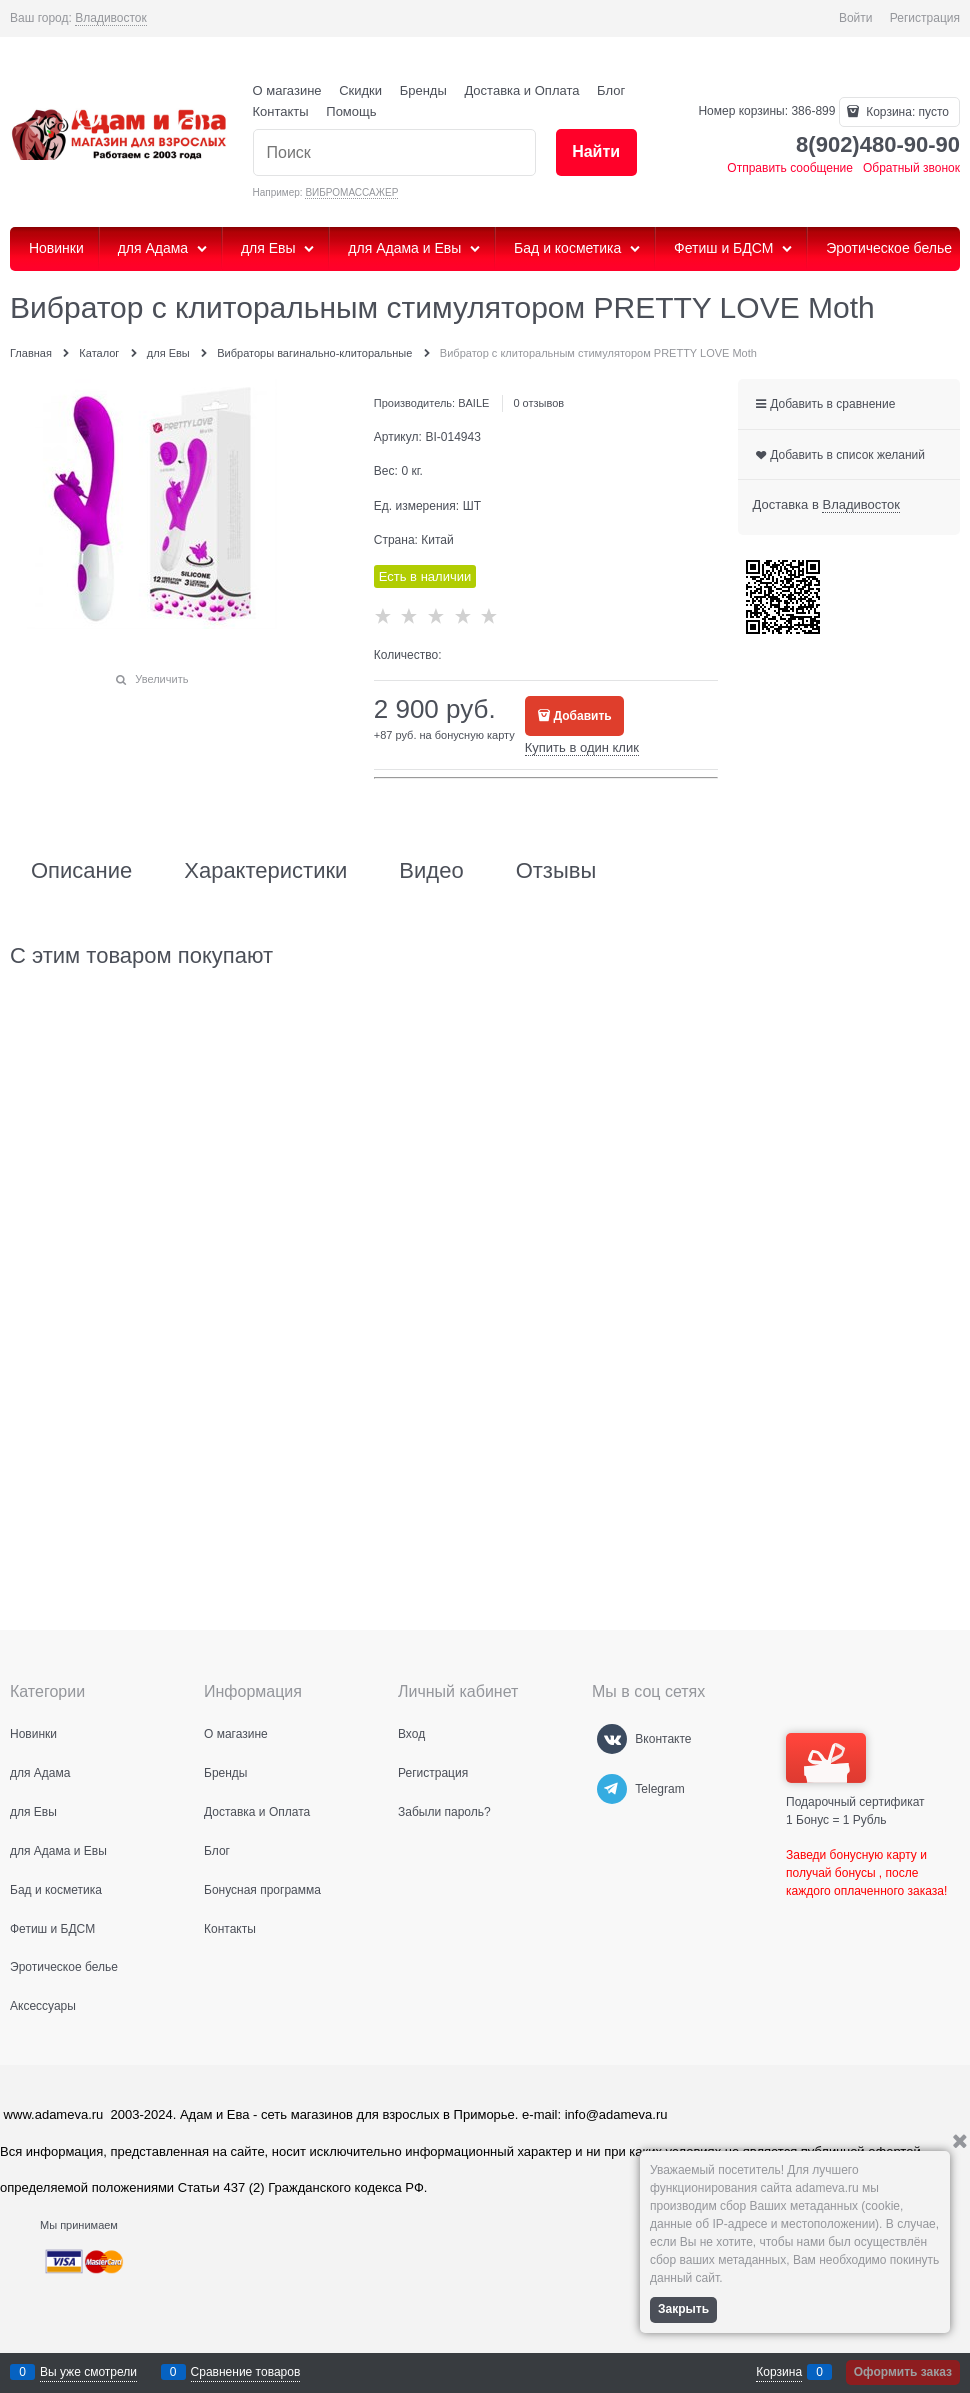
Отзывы (556, 871)
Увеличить (161, 679)
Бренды (423, 90)
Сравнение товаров (246, 2372)
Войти (856, 18)
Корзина (779, 2372)
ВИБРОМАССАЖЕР (351, 192)
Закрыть (683, 2309)
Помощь (351, 111)
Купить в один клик (582, 747)
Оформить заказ (903, 2372)
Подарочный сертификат (855, 1771)
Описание (81, 871)
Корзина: (906, 112)
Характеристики (265, 871)
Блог (611, 90)
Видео (431, 871)
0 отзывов (538, 403)
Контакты (281, 111)
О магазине (287, 90)
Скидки (360, 90)
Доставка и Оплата (521, 90)
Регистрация (925, 18)
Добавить (583, 716)
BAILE (473, 403)
